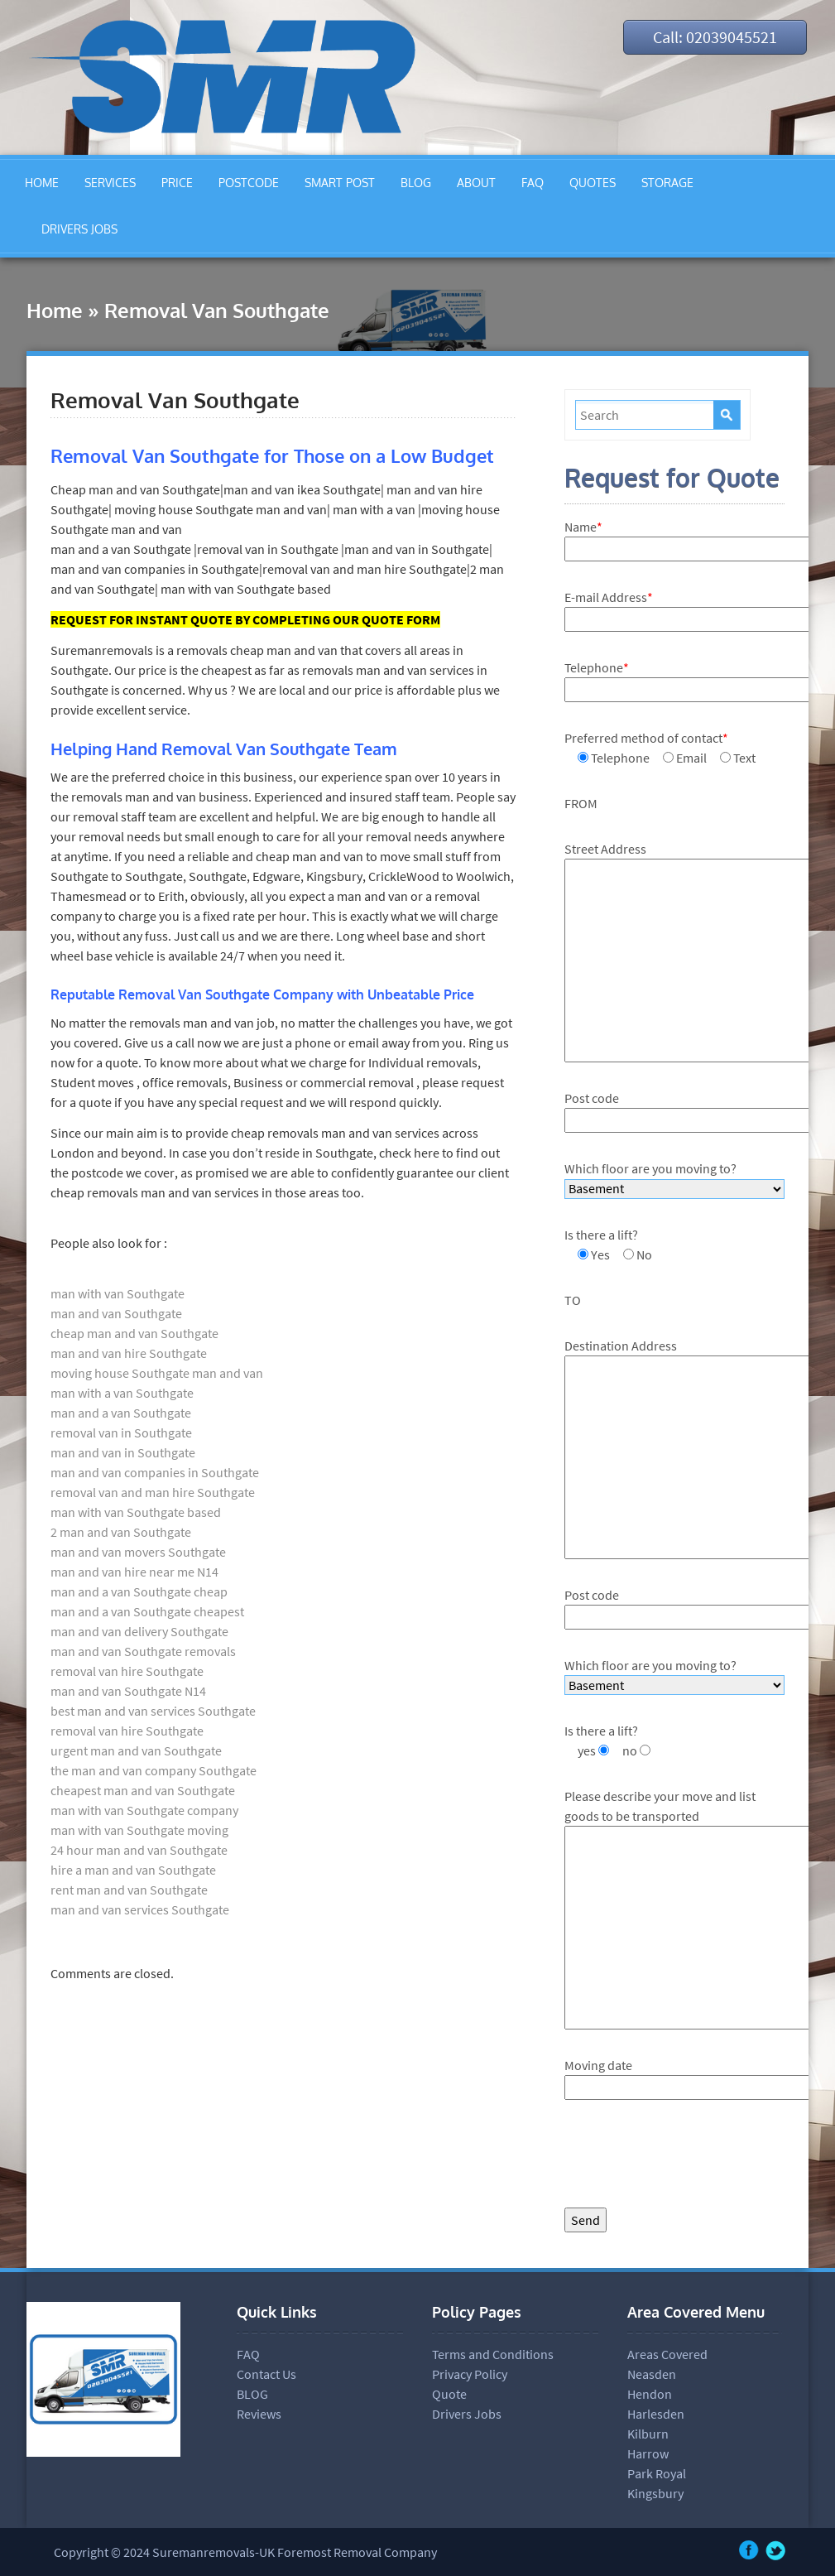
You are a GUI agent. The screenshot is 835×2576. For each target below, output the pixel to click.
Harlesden (655, 2413)
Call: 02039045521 (715, 36)
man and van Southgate (116, 1313)
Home (54, 310)
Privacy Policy (469, 2374)
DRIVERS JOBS (79, 229)
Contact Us (266, 2374)
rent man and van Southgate (129, 1889)
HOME (42, 183)
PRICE (177, 183)
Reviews (259, 2413)
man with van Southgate (117, 1293)
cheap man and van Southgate (134, 1333)
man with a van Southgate (122, 1392)
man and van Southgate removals (143, 1651)
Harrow (648, 2453)
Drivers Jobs (466, 2413)
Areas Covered (667, 2354)
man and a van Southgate (120, 1412)
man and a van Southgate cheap (139, 1591)
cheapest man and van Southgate (142, 1790)
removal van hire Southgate (127, 1671)
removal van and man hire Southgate (152, 1492)
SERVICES (110, 183)
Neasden (651, 2374)
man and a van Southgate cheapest (147, 1611)
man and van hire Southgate (128, 1353)
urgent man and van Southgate (136, 1750)
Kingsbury (655, 2493)
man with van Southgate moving (139, 1830)
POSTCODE (248, 183)
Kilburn (648, 2433)
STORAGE (667, 183)
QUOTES (592, 183)
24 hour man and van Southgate (139, 1850)
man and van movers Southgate (138, 1551)
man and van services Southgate (139, 1909)
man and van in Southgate (122, 1452)
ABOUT (476, 183)
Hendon (649, 2394)
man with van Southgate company (144, 1810)
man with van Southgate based (135, 1512)
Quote (449, 2394)
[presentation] (690, 2158)
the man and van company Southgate (153, 1770)
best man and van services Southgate (153, 1710)
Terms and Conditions (493, 2354)
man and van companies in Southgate (154, 1472)
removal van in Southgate (121, 1432)
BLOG (416, 183)
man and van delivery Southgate (139, 1631)
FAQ (532, 183)
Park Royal (656, 2473)
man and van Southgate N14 (128, 1691)
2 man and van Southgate (120, 1532)
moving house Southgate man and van (156, 1373)
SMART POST (340, 183)
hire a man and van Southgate (133, 1869)
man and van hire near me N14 (134, 1571)
